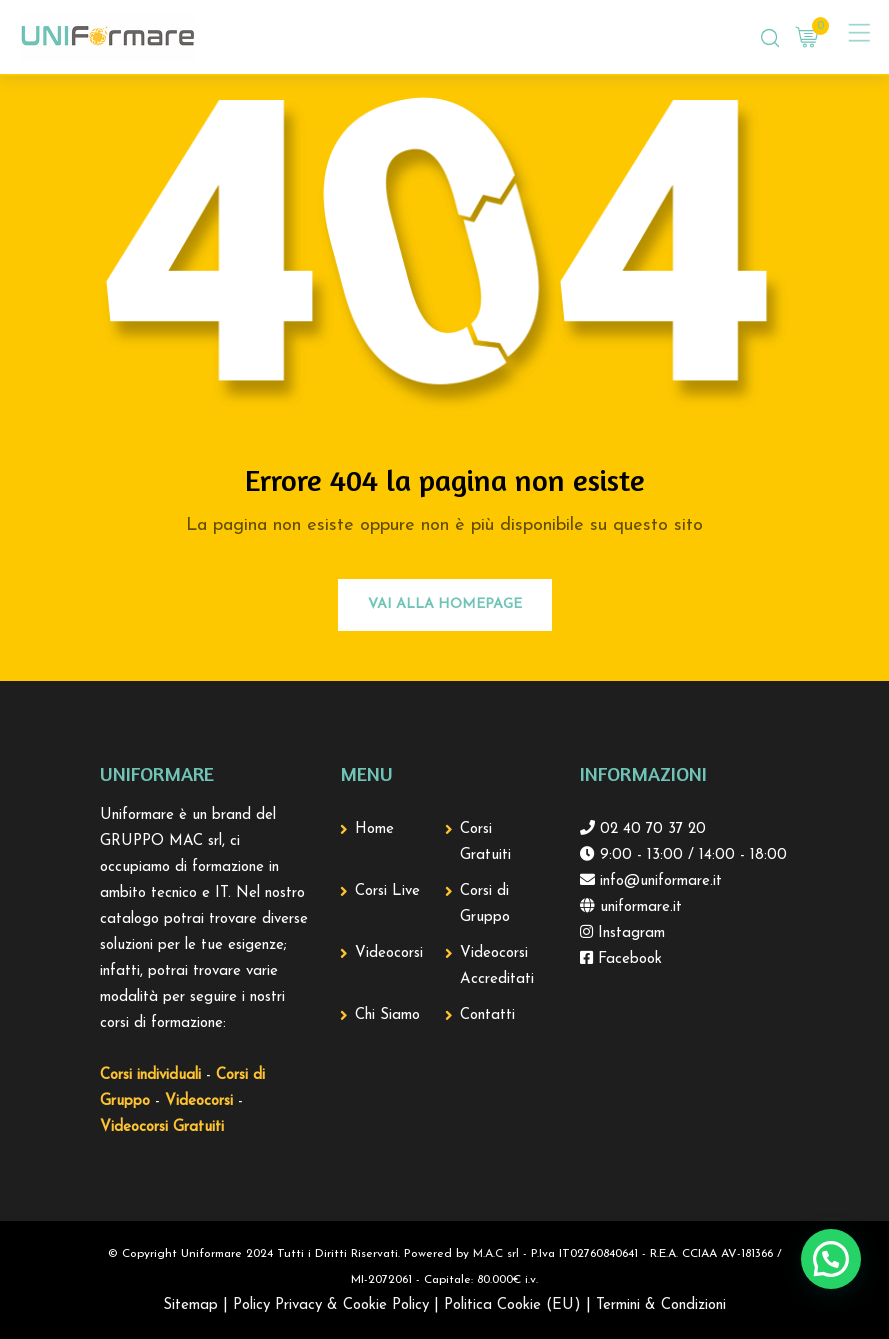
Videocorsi (389, 953)
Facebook (627, 959)
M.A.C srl (496, 1254)
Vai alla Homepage (445, 604)
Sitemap (190, 1305)
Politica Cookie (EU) (512, 1305)
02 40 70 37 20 (650, 829)
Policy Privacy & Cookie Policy (331, 1305)
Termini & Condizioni (661, 1305)
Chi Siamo (387, 1015)
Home (374, 829)
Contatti (487, 1015)
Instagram (629, 933)
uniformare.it (638, 907)
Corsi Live (387, 891)
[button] (831, 1259)
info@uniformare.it (658, 881)
